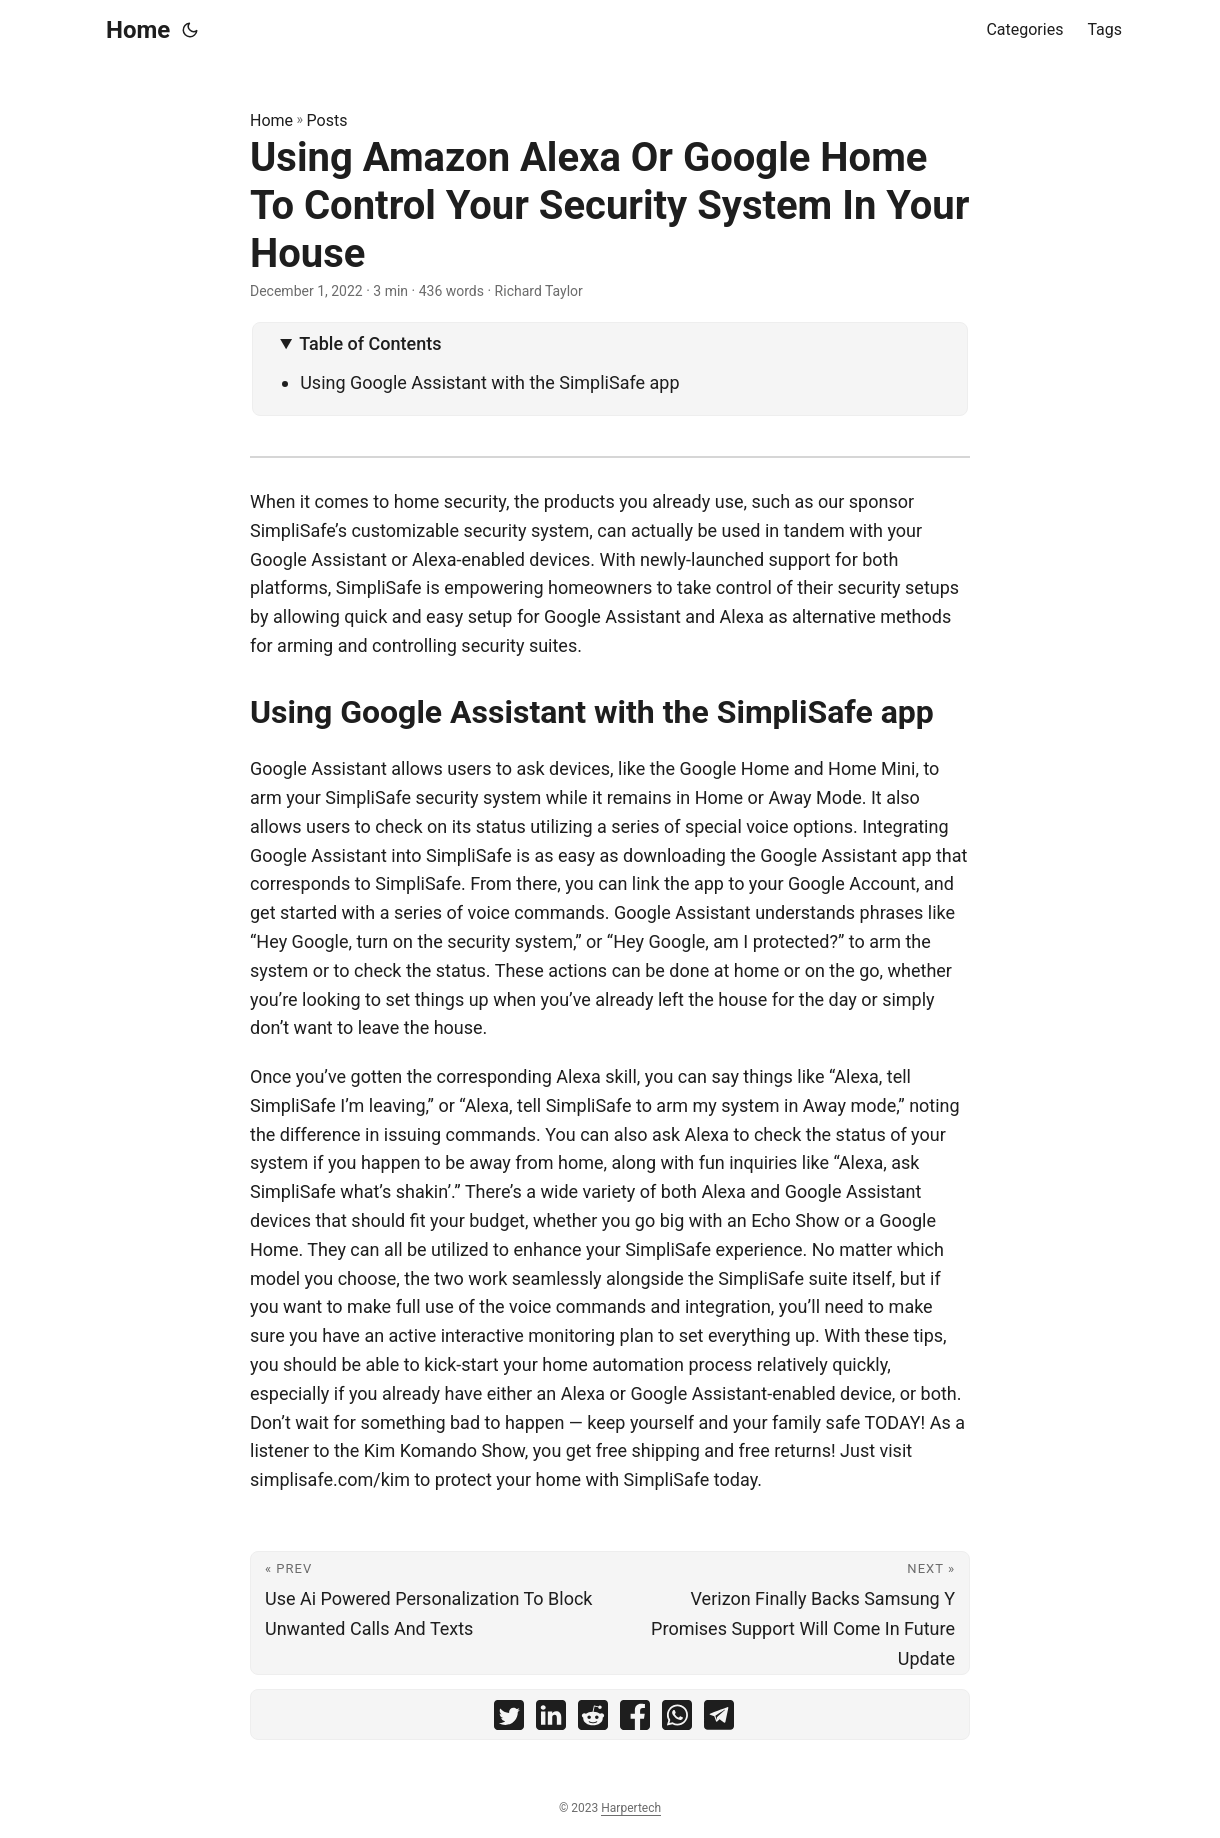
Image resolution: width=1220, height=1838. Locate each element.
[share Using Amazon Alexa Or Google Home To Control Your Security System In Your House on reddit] (593, 1719)
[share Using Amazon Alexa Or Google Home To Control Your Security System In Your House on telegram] (719, 1719)
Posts (327, 120)
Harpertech (631, 1808)
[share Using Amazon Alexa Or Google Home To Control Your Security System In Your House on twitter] (509, 1719)
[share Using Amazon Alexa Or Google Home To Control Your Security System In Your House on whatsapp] (677, 1719)
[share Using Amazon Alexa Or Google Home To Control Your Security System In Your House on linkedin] (551, 1719)
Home (138, 30)
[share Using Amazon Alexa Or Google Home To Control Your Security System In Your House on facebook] (635, 1719)
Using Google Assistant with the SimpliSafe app (489, 382)
